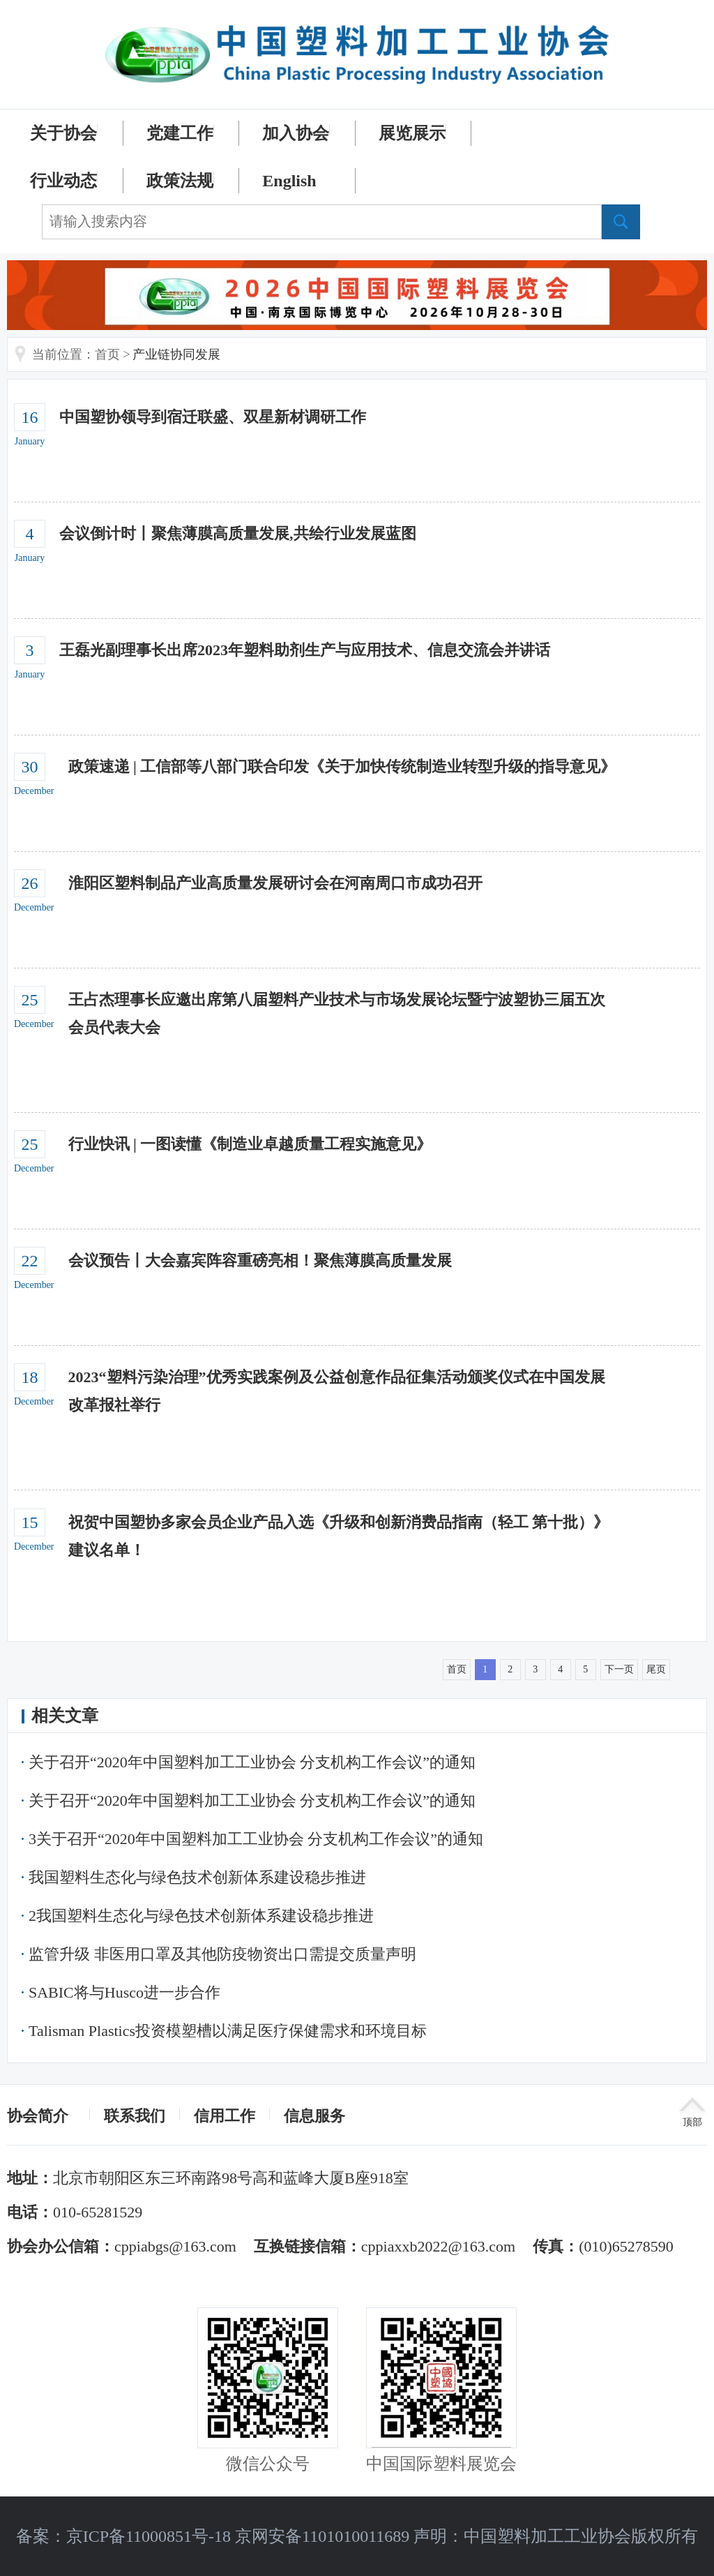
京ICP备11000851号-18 (148, 2536)
